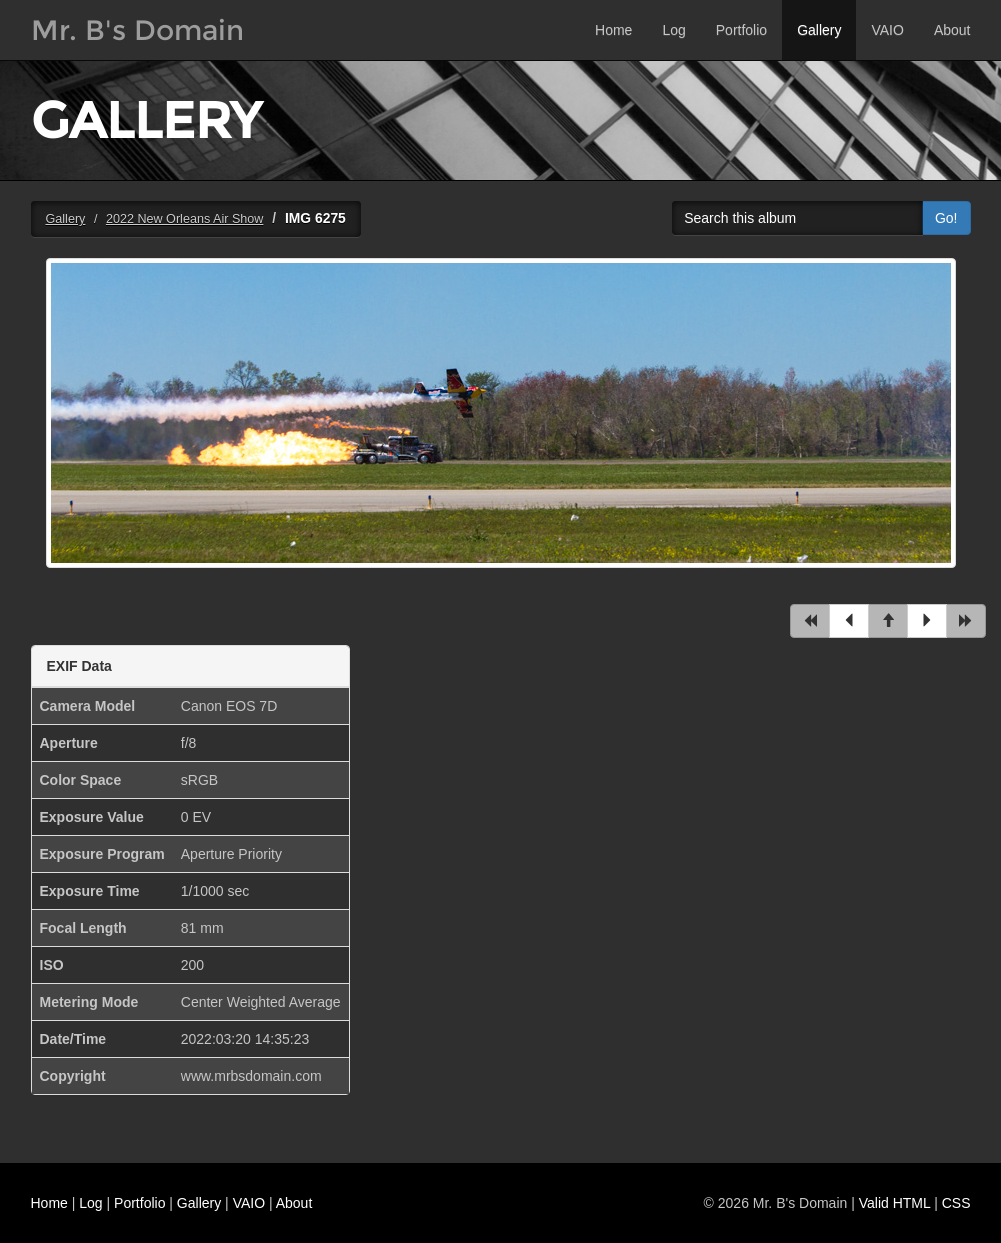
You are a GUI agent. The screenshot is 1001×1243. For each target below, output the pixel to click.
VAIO (887, 30)
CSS (956, 1203)
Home (613, 30)
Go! (946, 218)
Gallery (819, 30)
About (952, 30)
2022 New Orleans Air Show (185, 219)
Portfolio (741, 30)
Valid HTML (895, 1203)
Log (673, 30)
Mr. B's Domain (137, 30)
